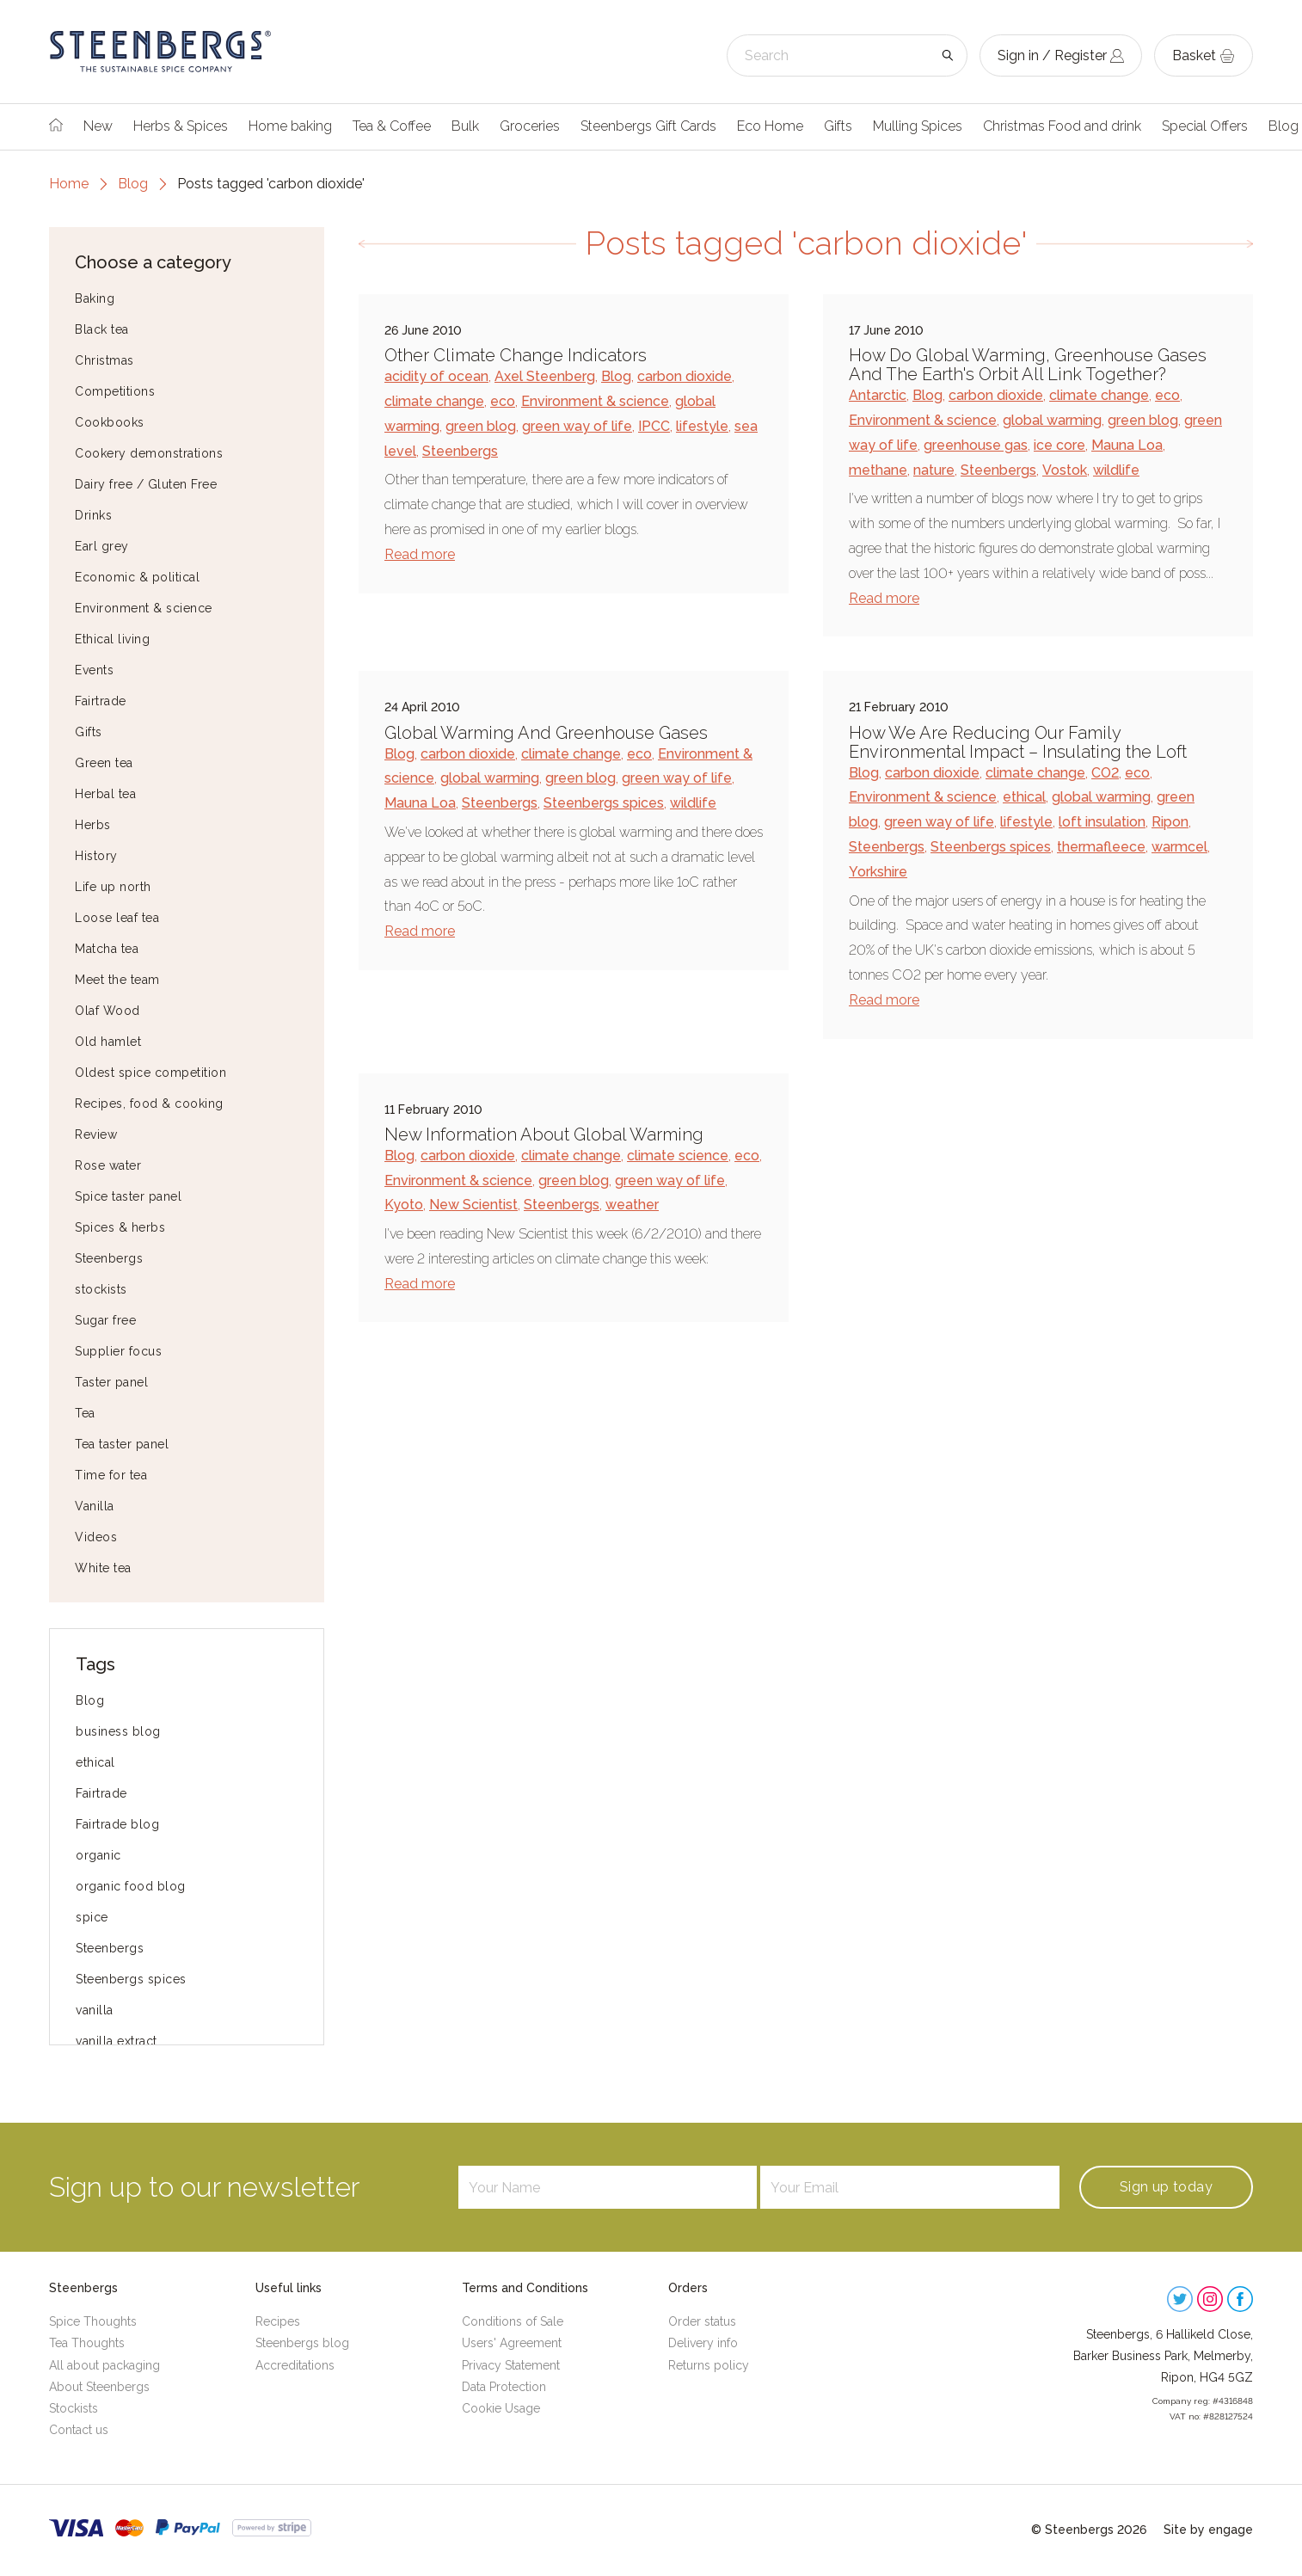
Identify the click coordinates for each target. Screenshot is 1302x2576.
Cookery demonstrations (149, 453)
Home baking (290, 126)
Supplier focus (118, 1351)
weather (632, 1204)
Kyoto (403, 1204)
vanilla (95, 2010)
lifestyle (702, 426)
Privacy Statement (511, 2365)
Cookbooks (109, 422)
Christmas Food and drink (1062, 126)
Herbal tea (105, 794)
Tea (85, 1413)
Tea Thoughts (87, 2343)
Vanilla (94, 1506)
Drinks (93, 515)
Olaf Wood (107, 1010)
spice (92, 1917)
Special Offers (1205, 126)
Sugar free (105, 1320)
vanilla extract (116, 2041)
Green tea (104, 763)
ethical (95, 1762)
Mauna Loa (1127, 445)
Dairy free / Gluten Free (146, 484)
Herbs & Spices (180, 126)
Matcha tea (106, 949)
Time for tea (111, 1475)
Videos (96, 1537)
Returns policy (708, 2365)
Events (94, 670)
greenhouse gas (976, 445)
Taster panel (111, 1382)
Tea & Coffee (392, 126)
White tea (103, 1568)
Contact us (78, 2430)
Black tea (102, 329)
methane (878, 470)
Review (96, 1134)
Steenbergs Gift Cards (648, 126)
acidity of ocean (436, 376)
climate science (677, 1155)
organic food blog (131, 1886)
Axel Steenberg (544, 376)
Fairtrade (100, 701)
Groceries (530, 126)
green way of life (577, 426)
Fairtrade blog (117, 1824)
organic (98, 1855)
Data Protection (504, 2387)
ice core (1059, 445)
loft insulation (1102, 822)
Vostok (1064, 470)
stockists (101, 1289)
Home (69, 183)
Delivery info (703, 2343)
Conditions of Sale (512, 2321)
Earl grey (102, 546)
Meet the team (117, 980)
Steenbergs (109, 1258)
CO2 (1105, 773)
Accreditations (295, 2365)
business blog (118, 1731)
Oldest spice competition (150, 1072)
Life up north (113, 887)
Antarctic (877, 395)
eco (502, 401)
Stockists (73, 2408)
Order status (702, 2321)
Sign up (1166, 2187)
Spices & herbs (120, 1227)
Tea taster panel (122, 1444)
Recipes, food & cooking (149, 1103)
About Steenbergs (99, 2387)
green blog (480, 426)
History (96, 856)
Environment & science (143, 608)
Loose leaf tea (117, 918)
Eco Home (770, 126)
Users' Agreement (512, 2343)
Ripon (1170, 822)
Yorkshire (878, 872)
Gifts (838, 126)
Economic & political (137, 577)
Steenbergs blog (302, 2343)
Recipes (277, 2321)
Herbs (93, 825)
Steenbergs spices (131, 1979)
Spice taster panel (128, 1196)
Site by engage (1208, 2529)
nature (934, 470)
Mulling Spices (917, 126)
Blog (133, 183)
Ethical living (112, 639)
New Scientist (473, 1204)
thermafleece (1101, 847)
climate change (434, 401)
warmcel (1179, 847)
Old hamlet (108, 1041)
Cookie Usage (501, 2408)
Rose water (108, 1165)
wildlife (1116, 470)
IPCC (654, 426)
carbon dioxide (684, 376)
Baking (94, 298)
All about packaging (104, 2365)
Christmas (104, 360)
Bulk (465, 126)
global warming (1052, 420)
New (98, 126)
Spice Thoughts (93, 2321)
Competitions (115, 391)
